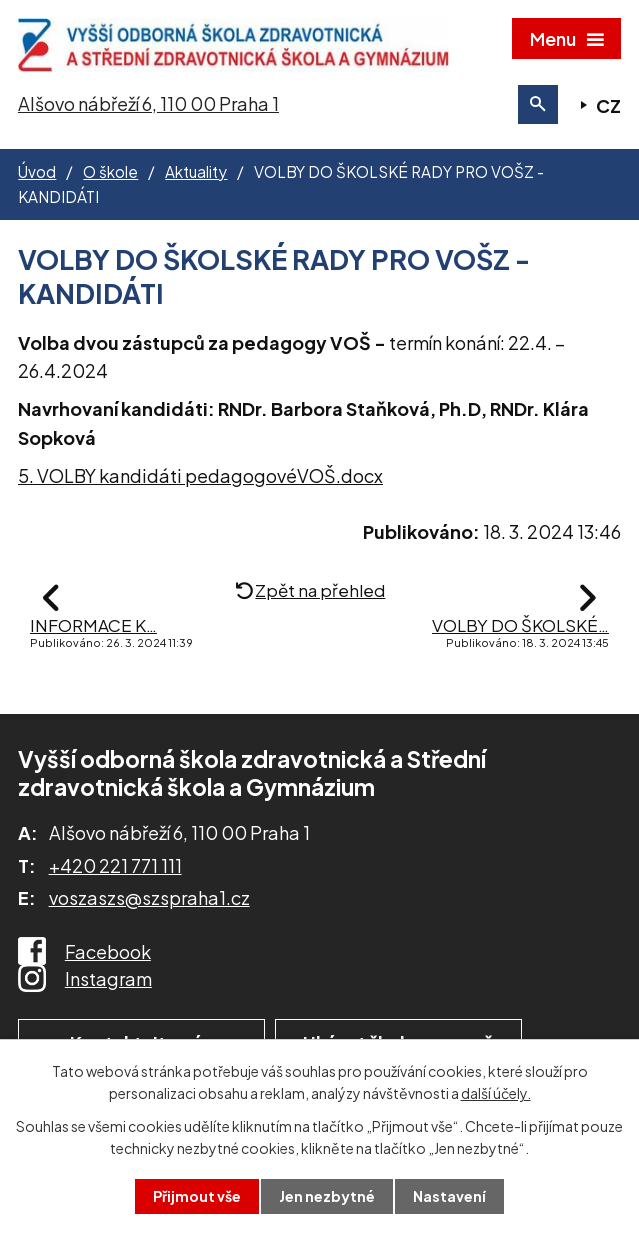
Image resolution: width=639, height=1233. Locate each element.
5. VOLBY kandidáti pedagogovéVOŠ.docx (200, 475)
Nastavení (449, 1196)
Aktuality (196, 171)
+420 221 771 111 (115, 865)
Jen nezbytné (327, 1196)
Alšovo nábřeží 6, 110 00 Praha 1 (148, 103)
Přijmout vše (197, 1196)
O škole (110, 171)
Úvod (37, 171)
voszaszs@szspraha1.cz (149, 897)
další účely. (496, 1093)
